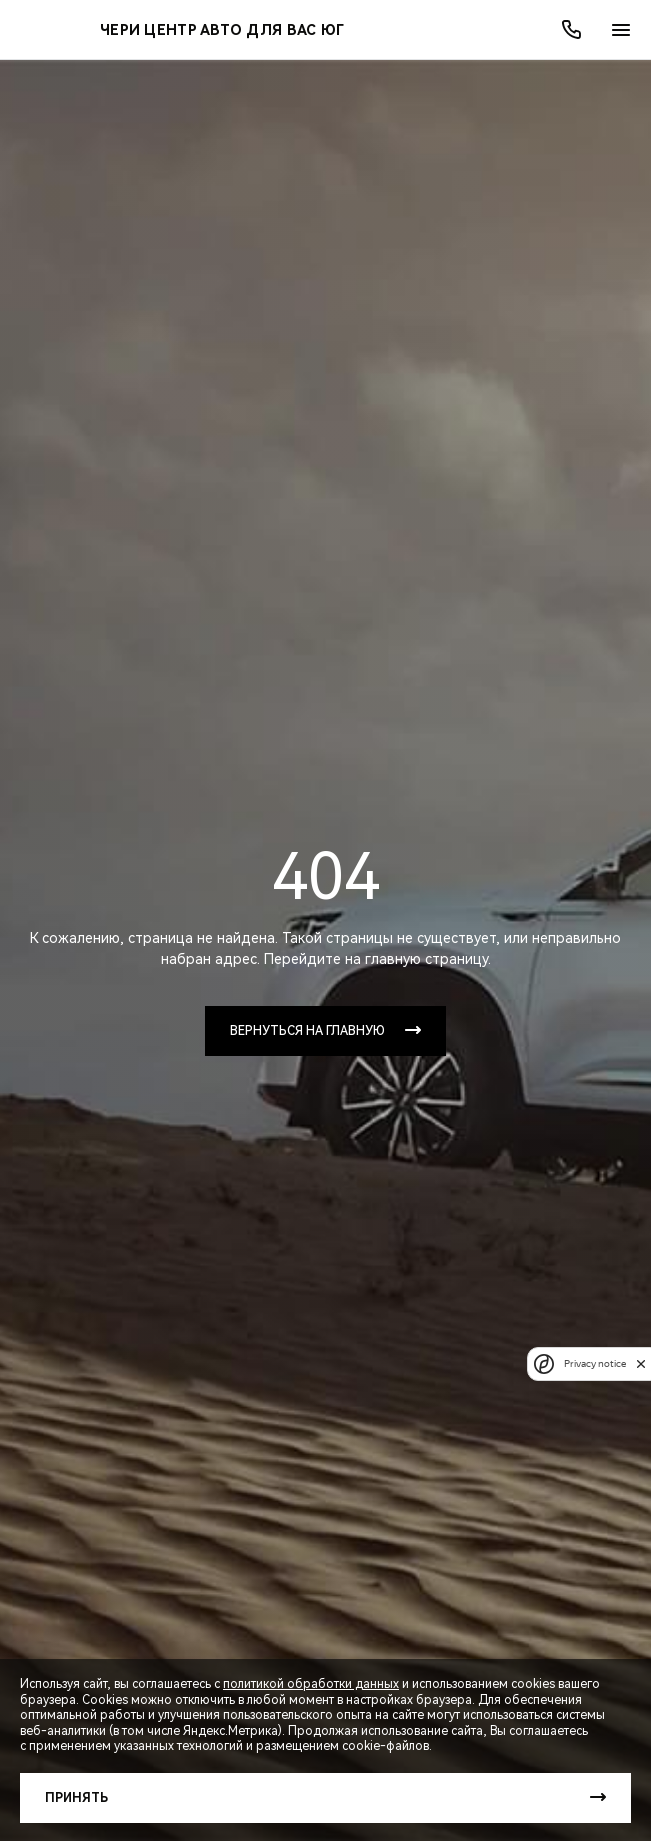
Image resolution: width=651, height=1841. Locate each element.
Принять (76, 1798)
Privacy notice (595, 1363)
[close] (641, 1363)
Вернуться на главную (307, 1031)
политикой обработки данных (311, 1684)
